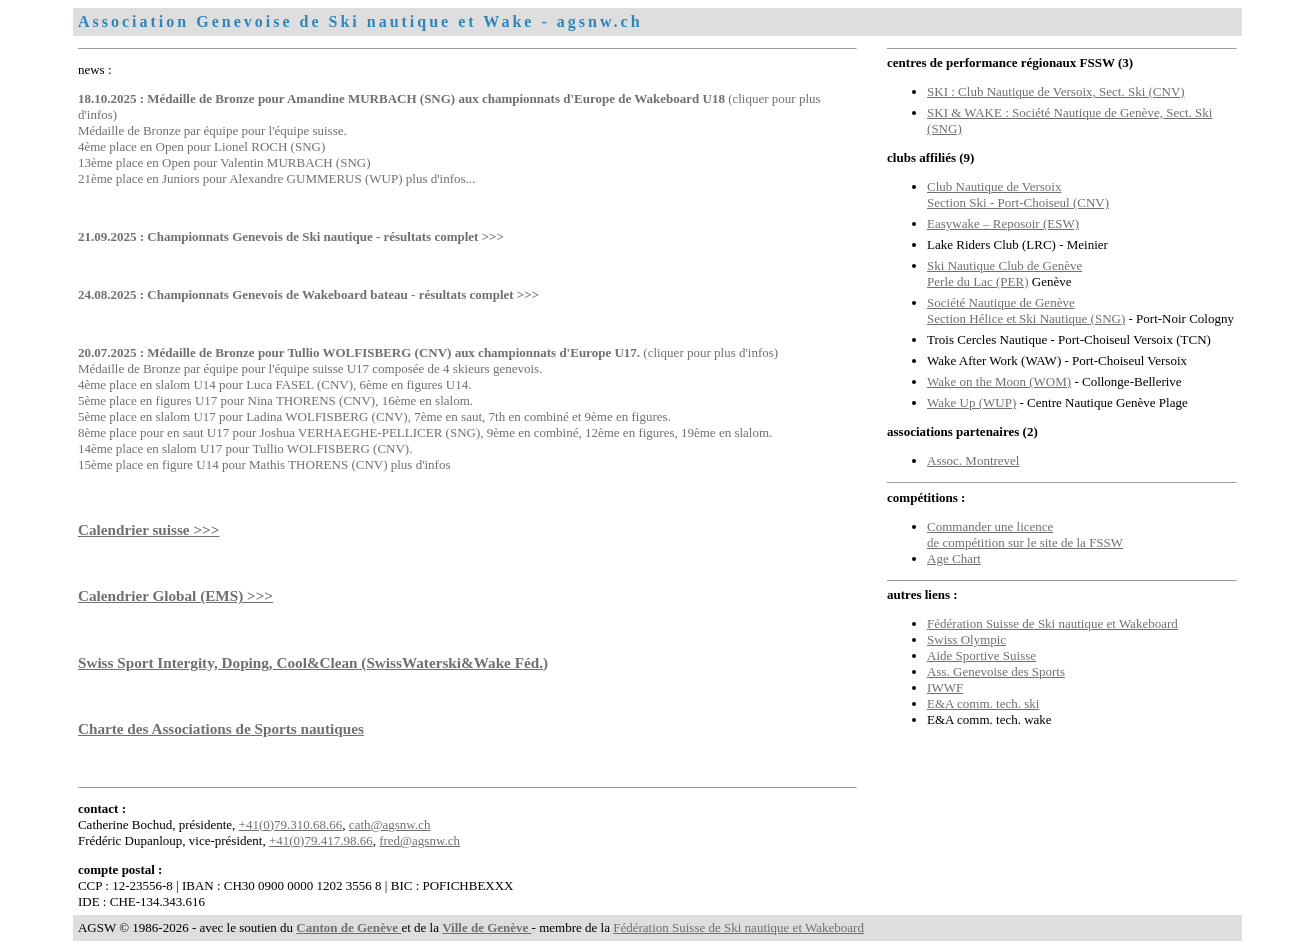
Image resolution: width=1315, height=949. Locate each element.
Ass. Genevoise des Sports (996, 671)
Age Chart (954, 558)
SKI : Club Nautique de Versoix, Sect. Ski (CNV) (1056, 91)
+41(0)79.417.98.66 (321, 840)
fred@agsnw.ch (419, 840)
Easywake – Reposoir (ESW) (1003, 223)
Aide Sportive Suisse (981, 655)
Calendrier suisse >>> (148, 529)
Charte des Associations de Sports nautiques (221, 728)
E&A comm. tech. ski (983, 703)
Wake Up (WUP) (971, 402)
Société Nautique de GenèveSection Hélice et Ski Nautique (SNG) (1026, 310)
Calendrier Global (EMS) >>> (175, 595)
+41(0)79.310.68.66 (291, 824)
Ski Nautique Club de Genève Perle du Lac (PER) (1004, 273)
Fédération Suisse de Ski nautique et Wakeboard (1052, 623)
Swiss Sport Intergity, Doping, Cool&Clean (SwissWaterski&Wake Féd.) (313, 662)
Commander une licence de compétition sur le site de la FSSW (1025, 534)
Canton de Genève (348, 927)
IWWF (945, 687)
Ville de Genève (486, 927)
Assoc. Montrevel (973, 460)
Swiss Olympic (966, 639)
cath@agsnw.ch (390, 824)
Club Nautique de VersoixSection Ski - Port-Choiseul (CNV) (1018, 194)
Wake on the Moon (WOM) (999, 381)
